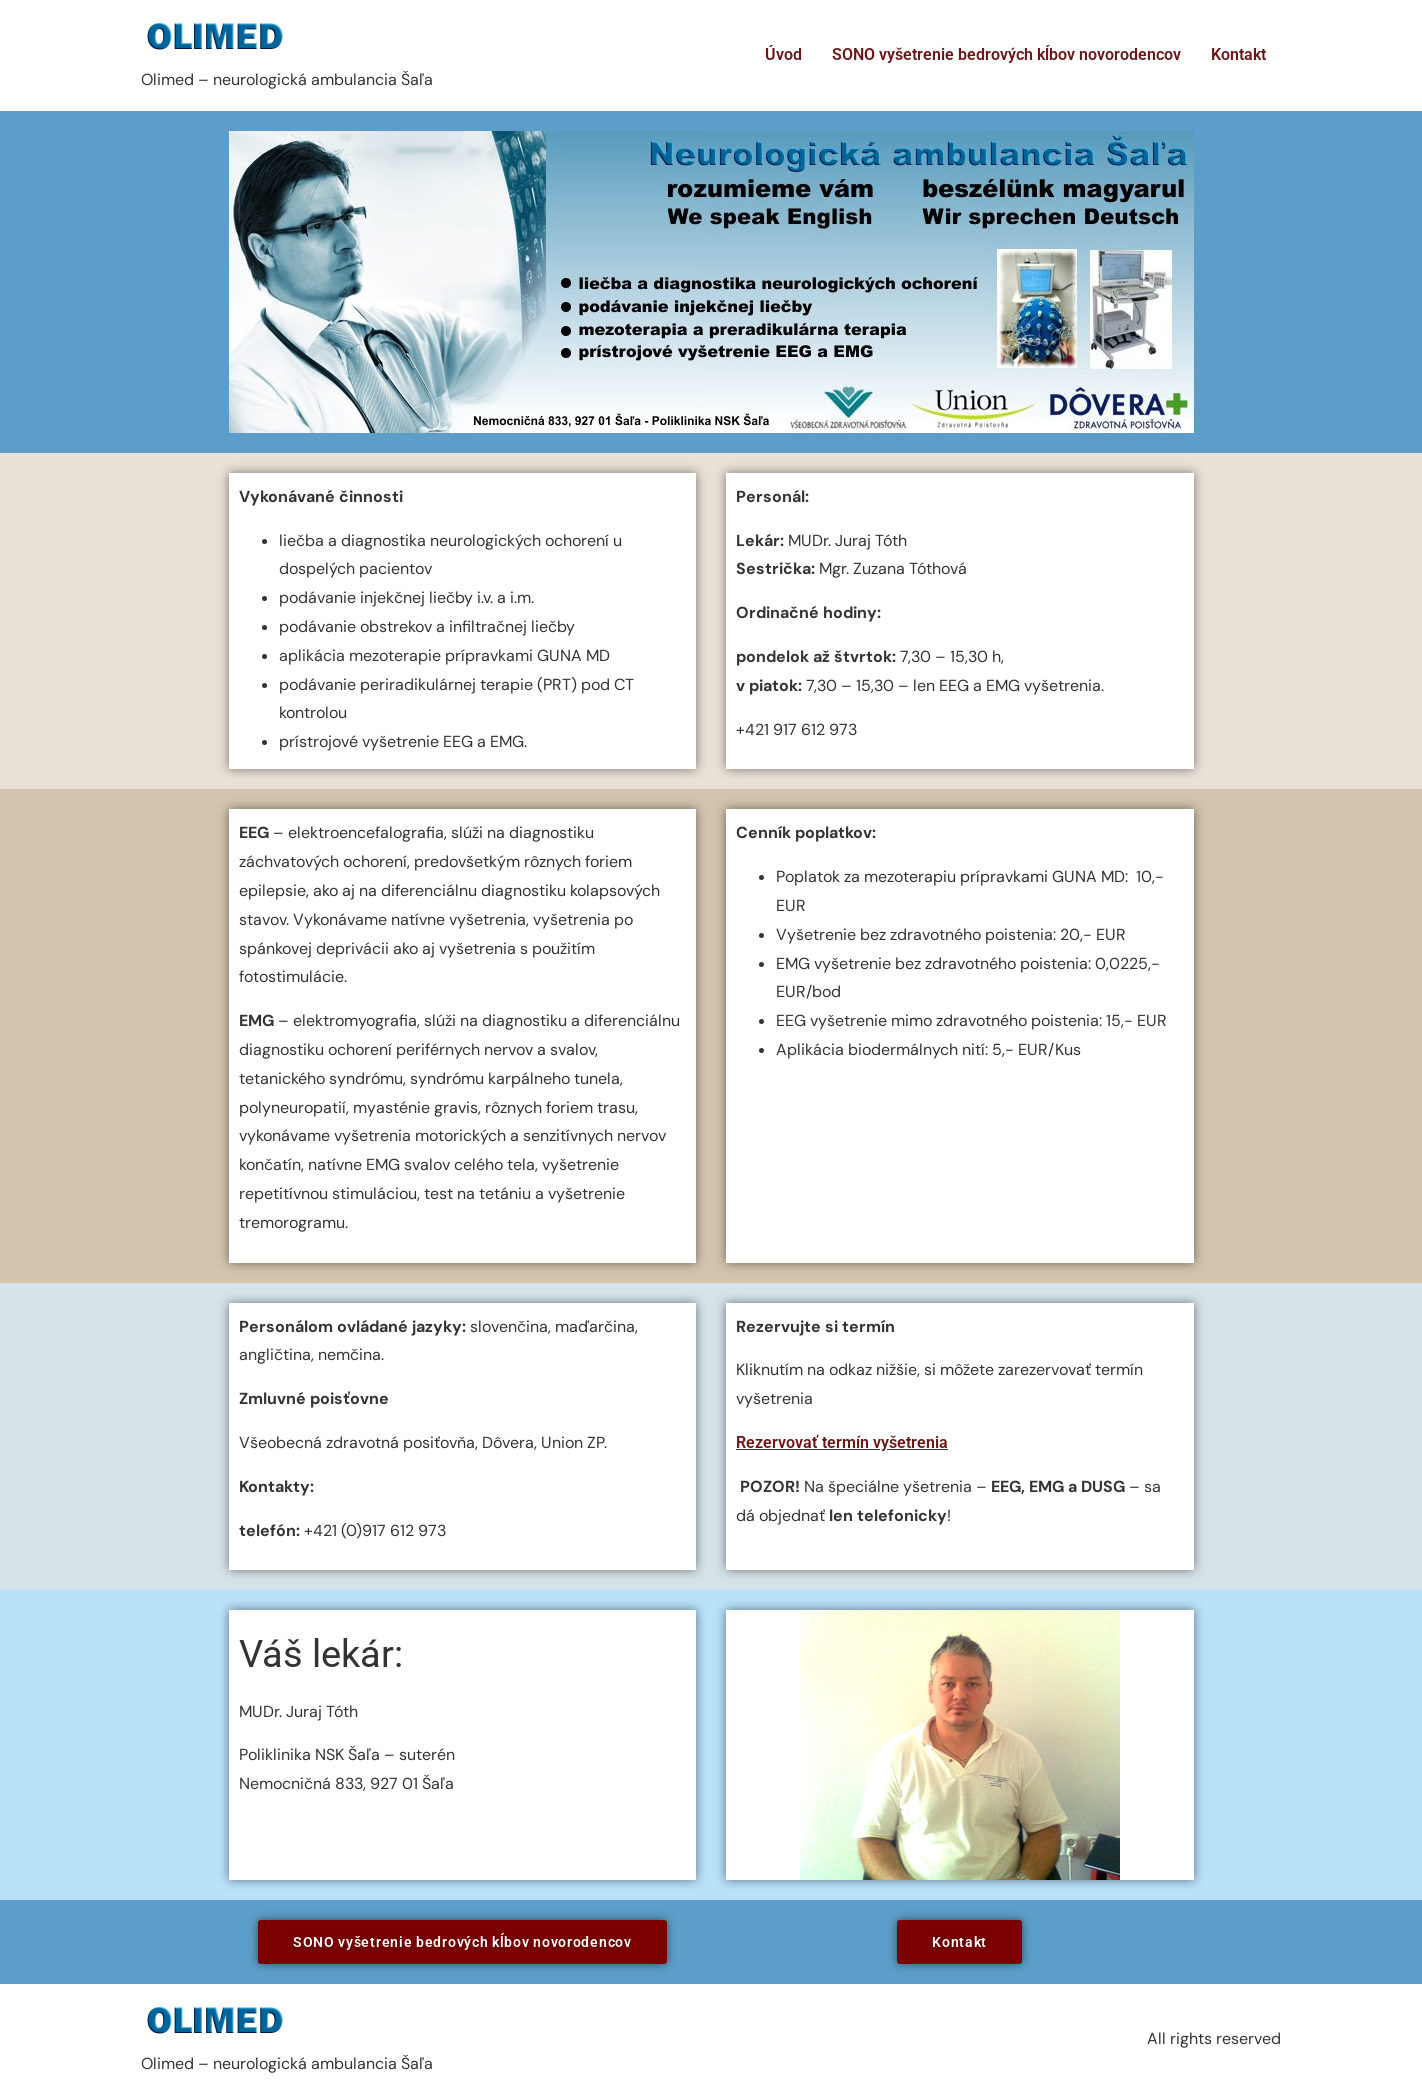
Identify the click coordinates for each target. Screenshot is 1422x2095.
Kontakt (1238, 54)
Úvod (783, 54)
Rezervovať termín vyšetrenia (842, 1442)
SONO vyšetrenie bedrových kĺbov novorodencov (1006, 54)
